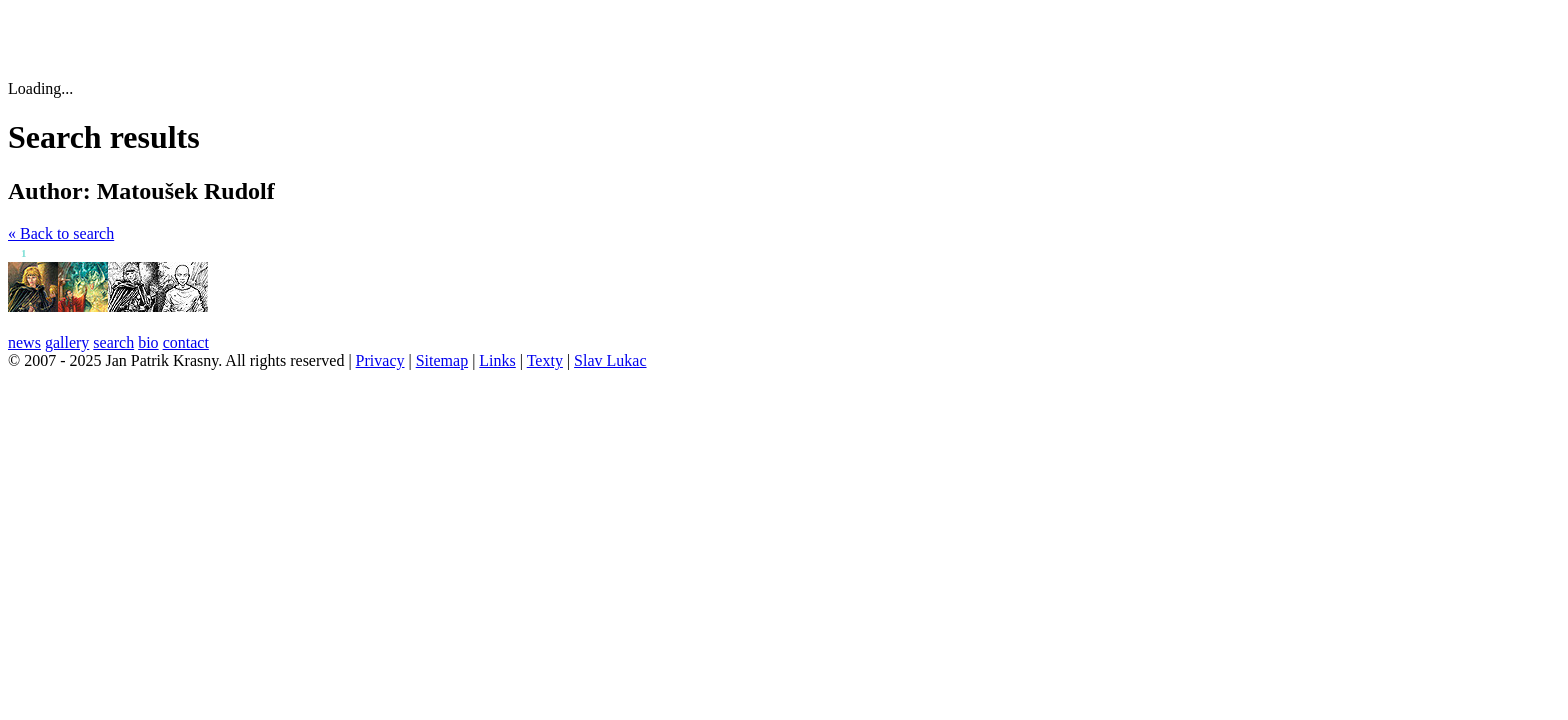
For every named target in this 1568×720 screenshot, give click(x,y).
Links (497, 360)
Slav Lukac (610, 360)
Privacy (380, 360)
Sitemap (442, 360)
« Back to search (61, 233)
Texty (545, 360)
